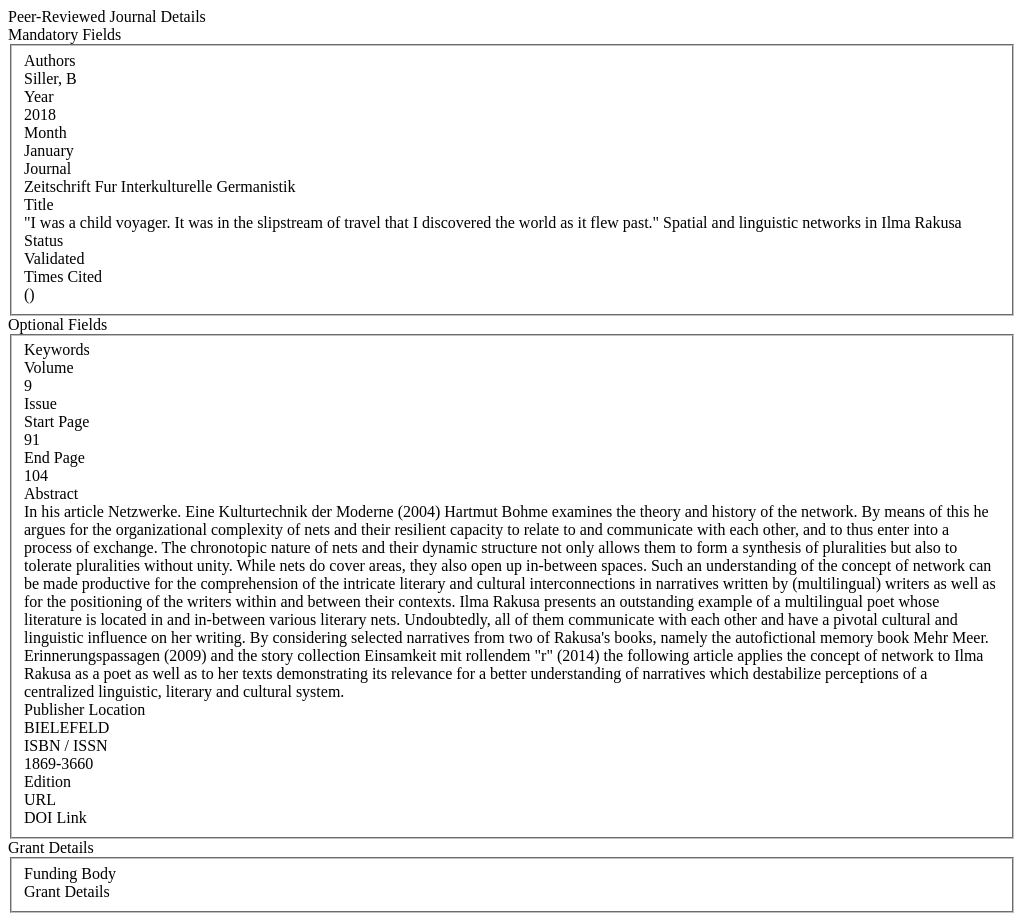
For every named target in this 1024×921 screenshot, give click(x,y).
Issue (40, 403)
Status (43, 240)
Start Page (56, 421)
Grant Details (67, 891)
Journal (47, 168)
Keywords (57, 349)
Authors (50, 60)
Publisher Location (84, 709)
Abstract (51, 493)
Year (38, 96)
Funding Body (70, 873)
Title (39, 204)
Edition (47, 781)
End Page (54, 457)
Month (45, 132)
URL (40, 799)
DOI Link (55, 817)
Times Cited (63, 276)
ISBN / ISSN (66, 745)
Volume (48, 367)
